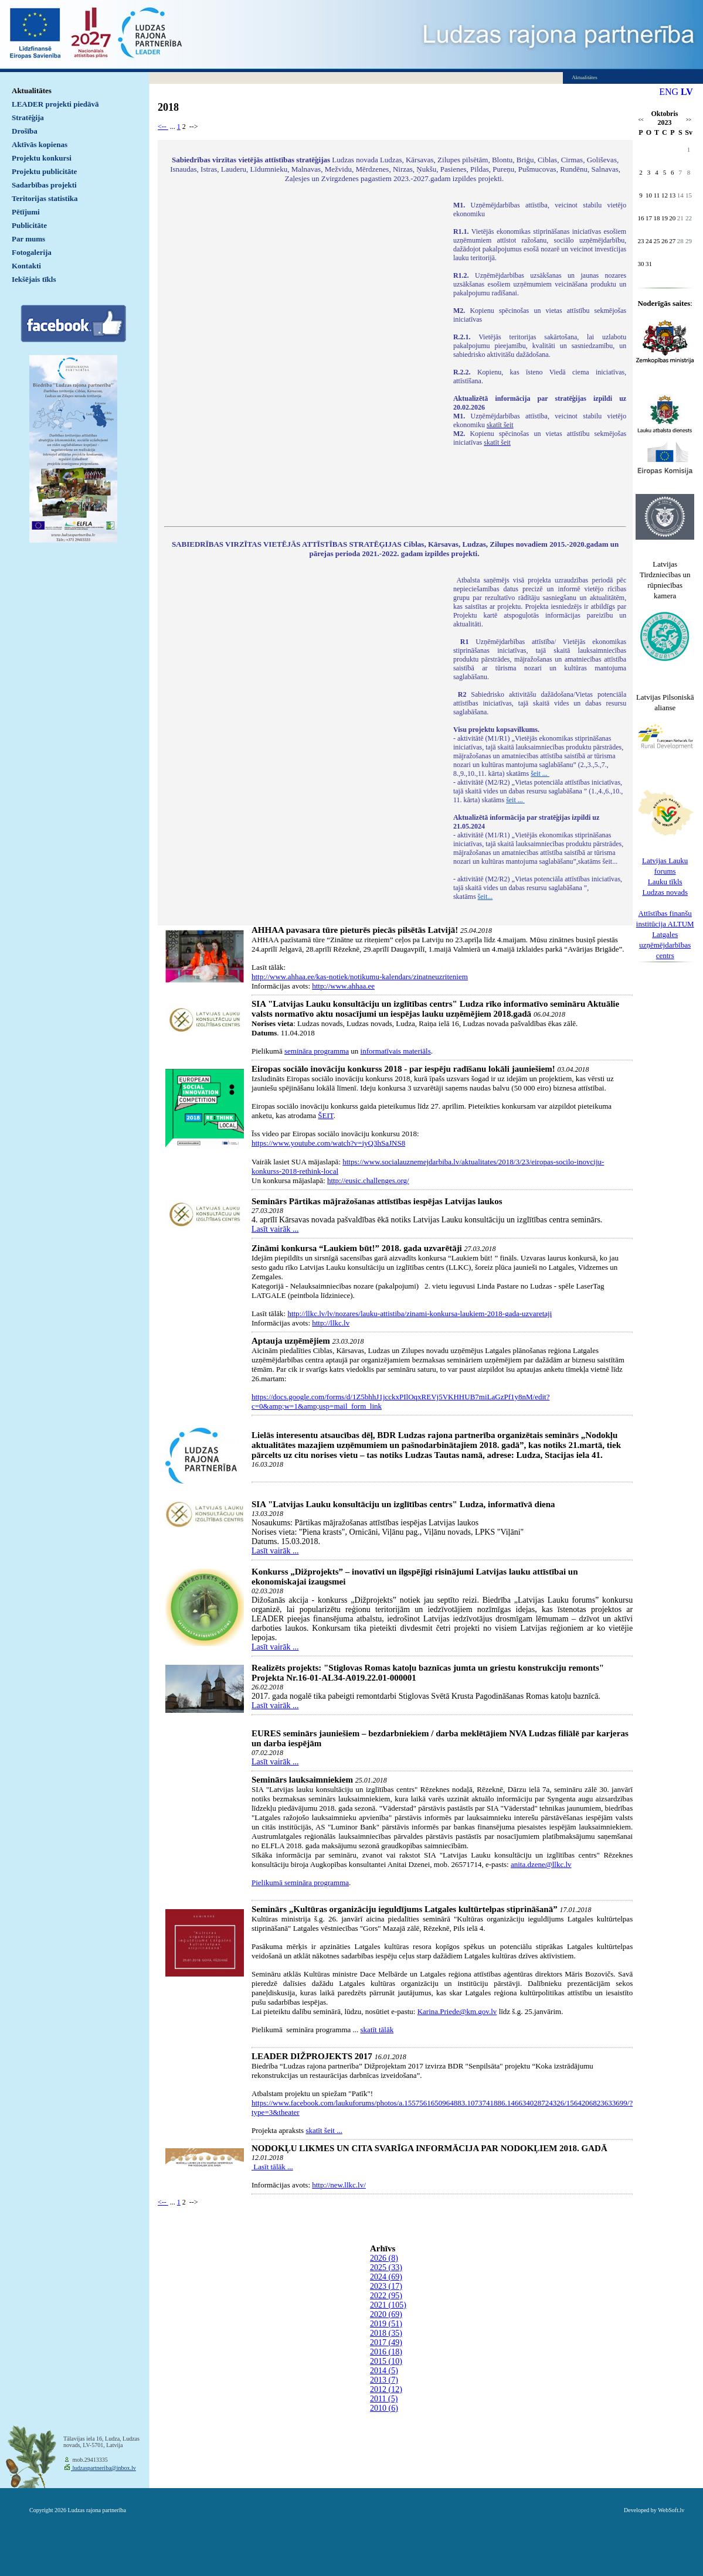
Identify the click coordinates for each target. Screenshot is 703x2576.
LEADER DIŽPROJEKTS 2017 (312, 2056)
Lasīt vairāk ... (275, 1229)
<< (640, 119)
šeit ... (540, 773)
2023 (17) (386, 2286)
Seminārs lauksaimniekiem (302, 1779)
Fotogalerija (32, 252)
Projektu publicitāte (44, 171)
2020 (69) (386, 2314)
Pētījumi (26, 211)
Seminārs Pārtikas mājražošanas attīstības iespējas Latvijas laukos (377, 1201)
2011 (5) (384, 2398)
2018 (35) (386, 2333)
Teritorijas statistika (45, 198)
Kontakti (26, 265)
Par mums (28, 238)
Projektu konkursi (42, 158)
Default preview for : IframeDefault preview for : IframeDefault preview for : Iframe (303, 356)
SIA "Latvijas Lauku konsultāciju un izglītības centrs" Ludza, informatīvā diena (403, 1504)
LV (687, 92)
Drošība (25, 131)
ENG (668, 92)
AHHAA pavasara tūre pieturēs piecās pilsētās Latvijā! (355, 930)
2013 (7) (384, 2380)
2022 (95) (386, 2295)
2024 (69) (386, 2276)
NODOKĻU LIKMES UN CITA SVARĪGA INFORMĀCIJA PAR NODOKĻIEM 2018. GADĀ (429, 2148)
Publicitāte (29, 225)
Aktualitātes (32, 90)
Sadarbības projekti (44, 184)
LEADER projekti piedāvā (55, 104)
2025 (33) (386, 2267)
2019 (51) (386, 2323)
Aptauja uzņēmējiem (291, 1340)
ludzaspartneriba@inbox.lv (103, 2468)
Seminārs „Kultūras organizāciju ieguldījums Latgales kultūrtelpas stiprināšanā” (405, 1909)
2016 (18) (386, 2351)
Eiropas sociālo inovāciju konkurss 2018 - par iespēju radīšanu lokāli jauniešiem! (403, 1069)
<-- (163, 126)
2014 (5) (384, 2370)
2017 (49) (386, 2342)
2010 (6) (384, 2408)
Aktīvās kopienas (39, 144)
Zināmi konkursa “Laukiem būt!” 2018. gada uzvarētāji (357, 1248)
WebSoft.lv (671, 2510)
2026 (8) (384, 2258)
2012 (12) (386, 2389)
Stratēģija (28, 117)
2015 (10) (386, 2361)
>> (688, 119)
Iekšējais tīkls (34, 279)
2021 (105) (388, 2305)
